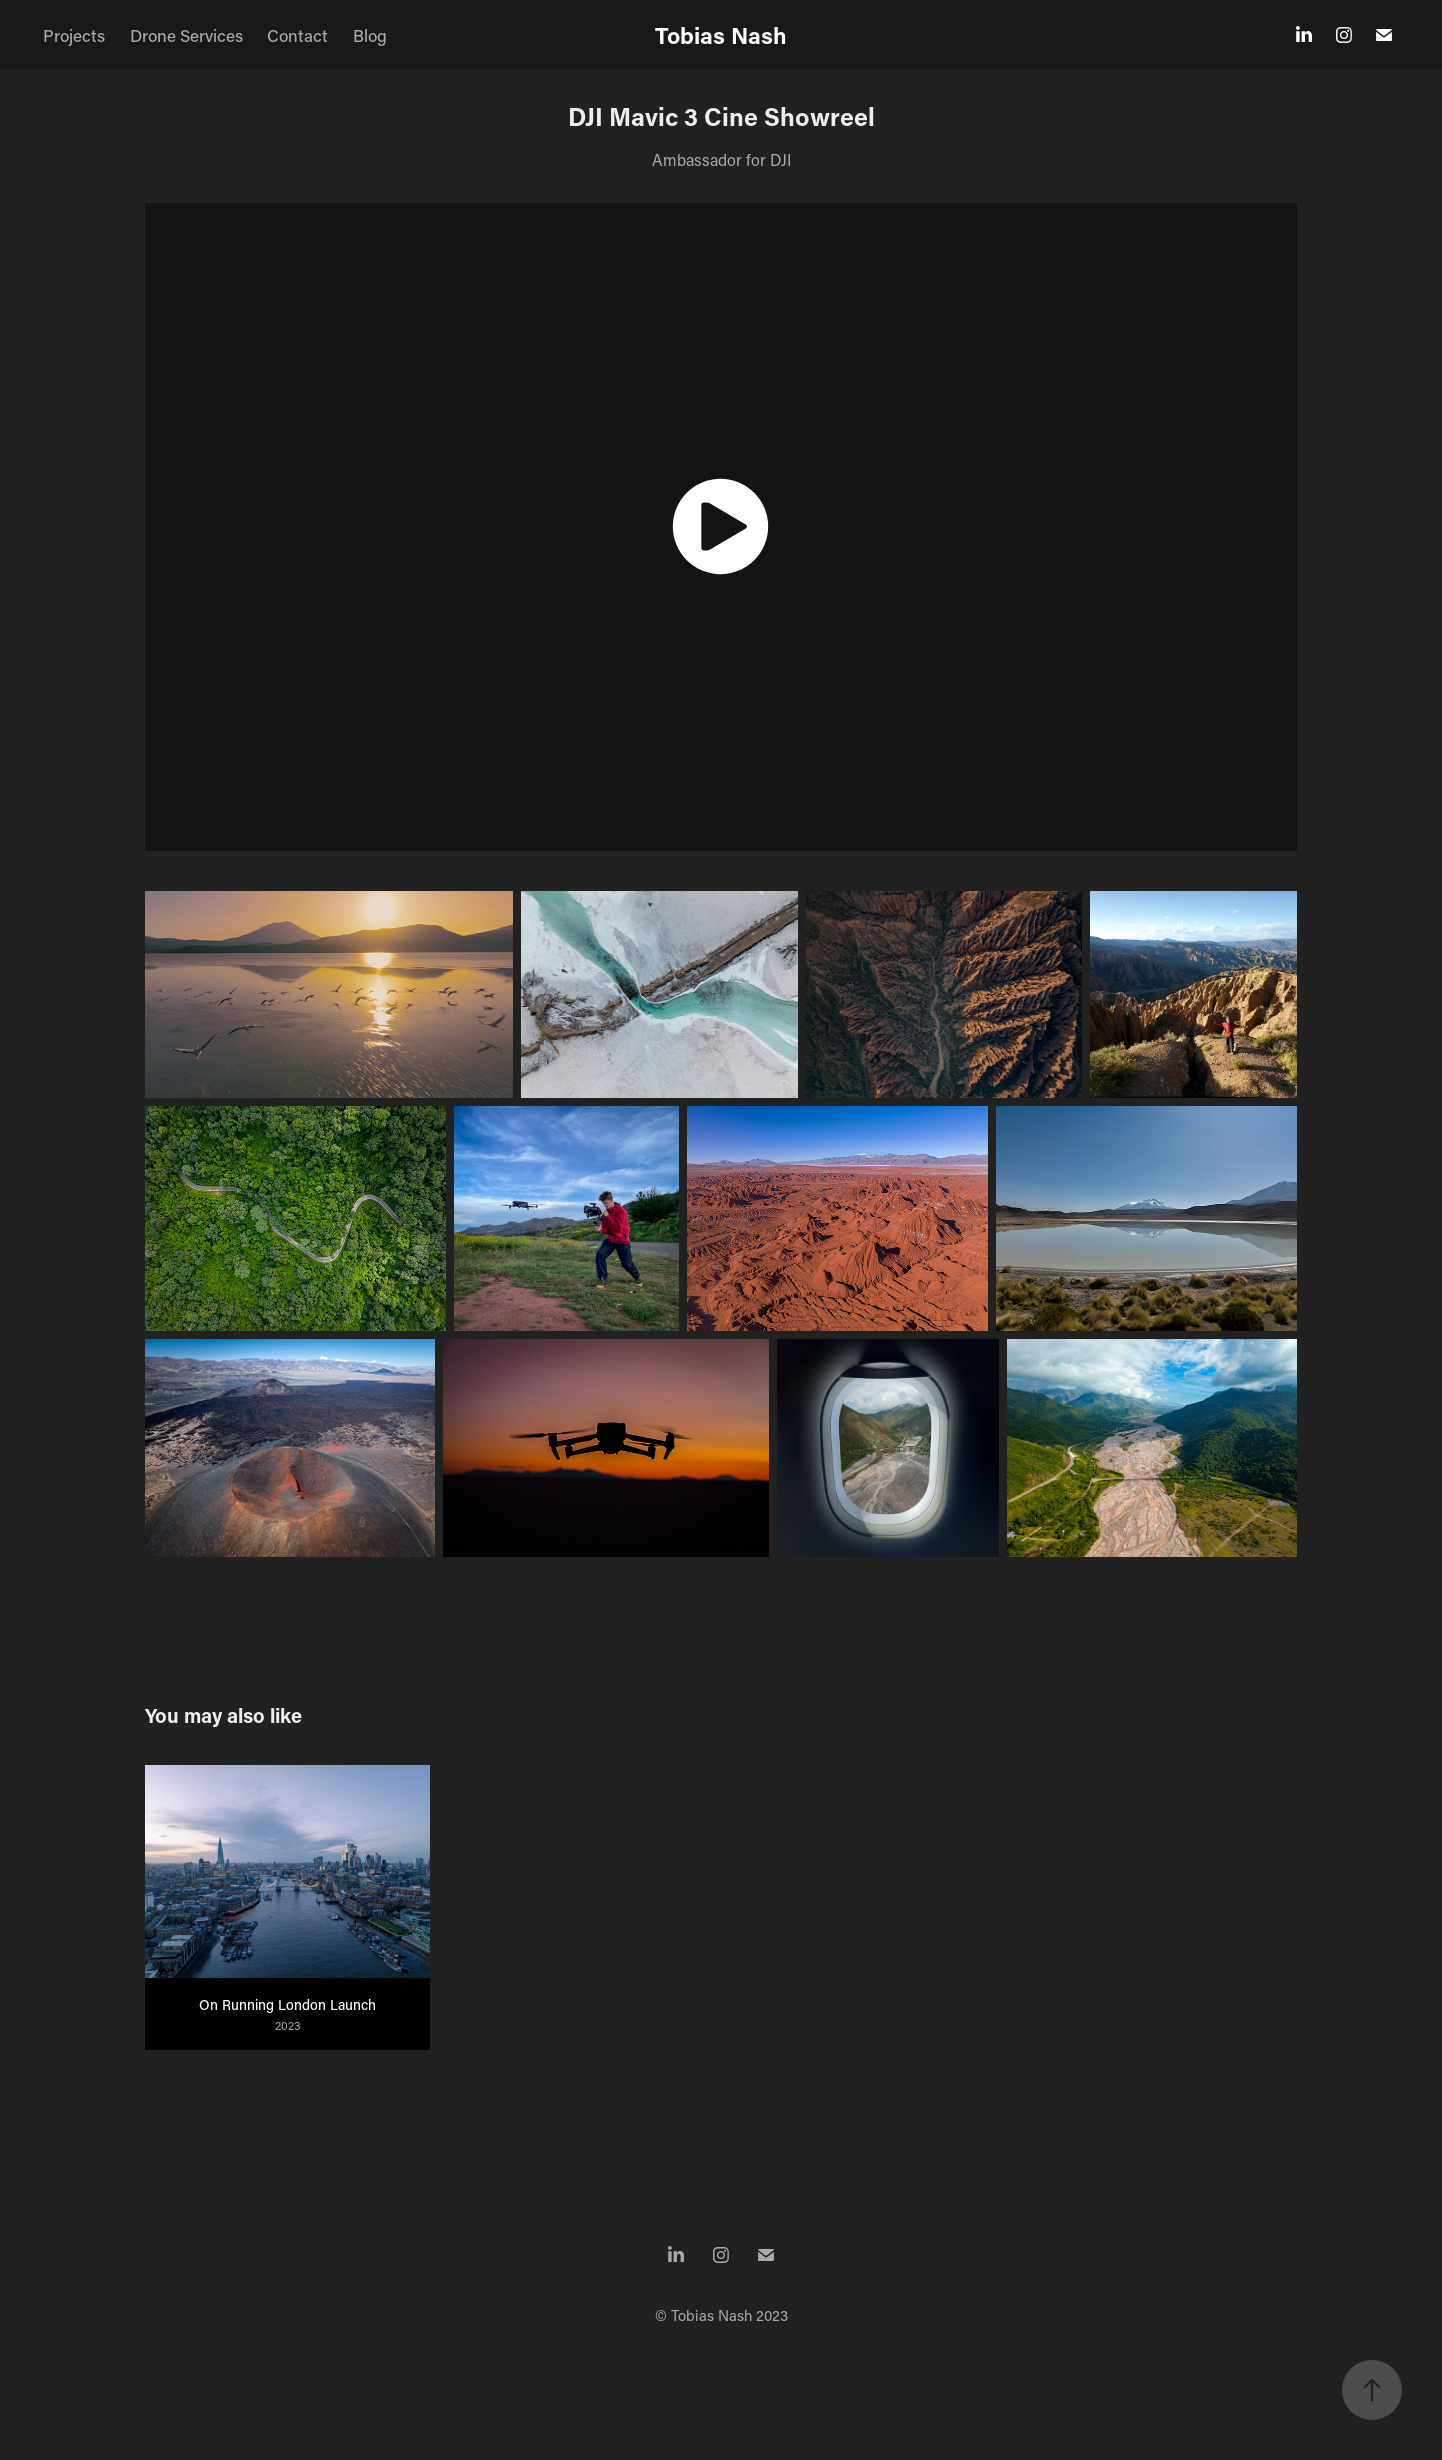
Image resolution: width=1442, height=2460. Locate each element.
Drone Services (186, 35)
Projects (74, 35)
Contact (297, 35)
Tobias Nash (721, 35)
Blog (370, 35)
